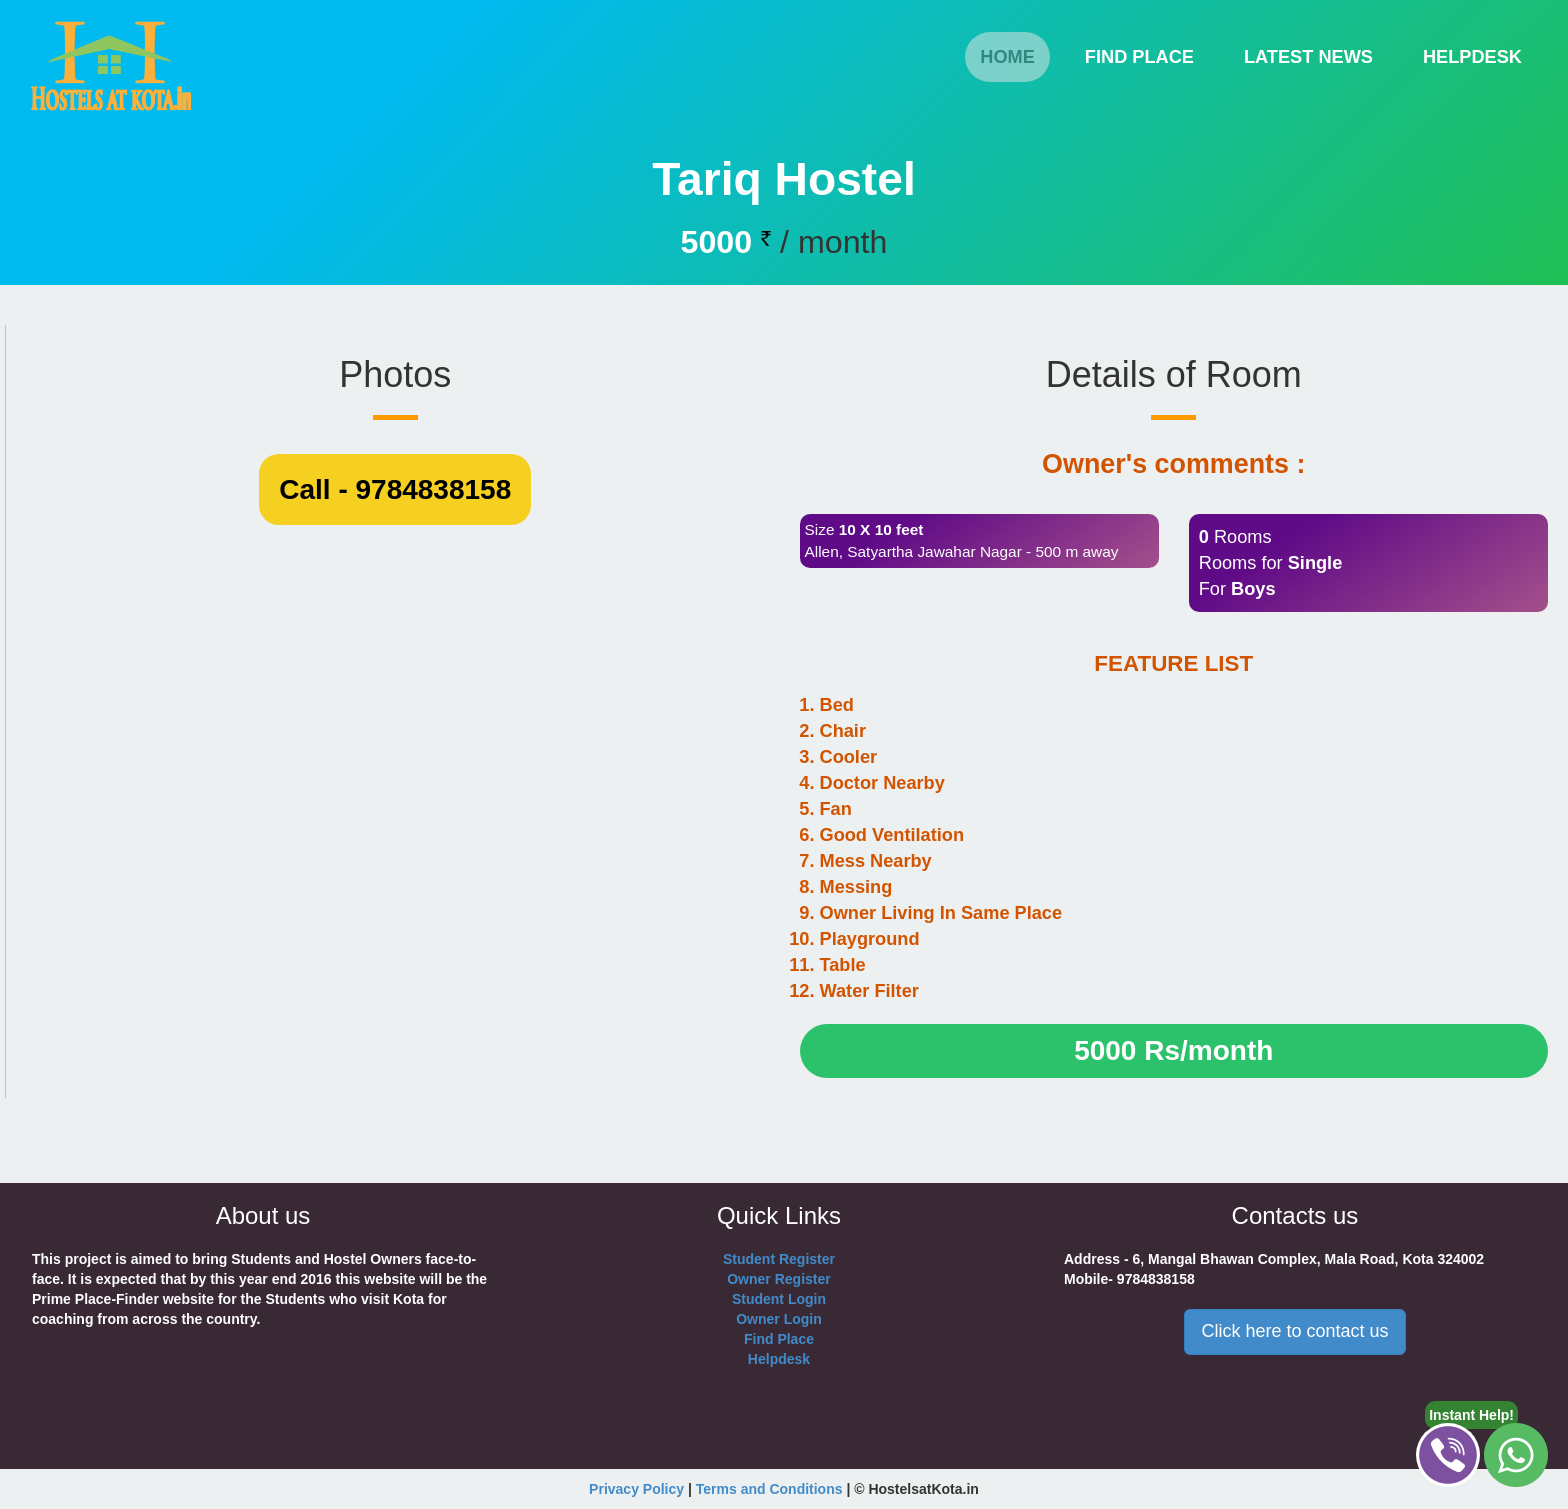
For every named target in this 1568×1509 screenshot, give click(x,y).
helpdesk (1472, 57)
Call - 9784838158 (395, 988)
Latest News (1308, 57)
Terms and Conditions (769, 1489)
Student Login (779, 1299)
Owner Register (778, 1279)
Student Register (779, 1259)
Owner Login (779, 1319)
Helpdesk (779, 1359)
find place (1139, 57)
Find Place (779, 1339)
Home (1015, 56)
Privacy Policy (636, 1489)
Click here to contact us (1294, 1331)
